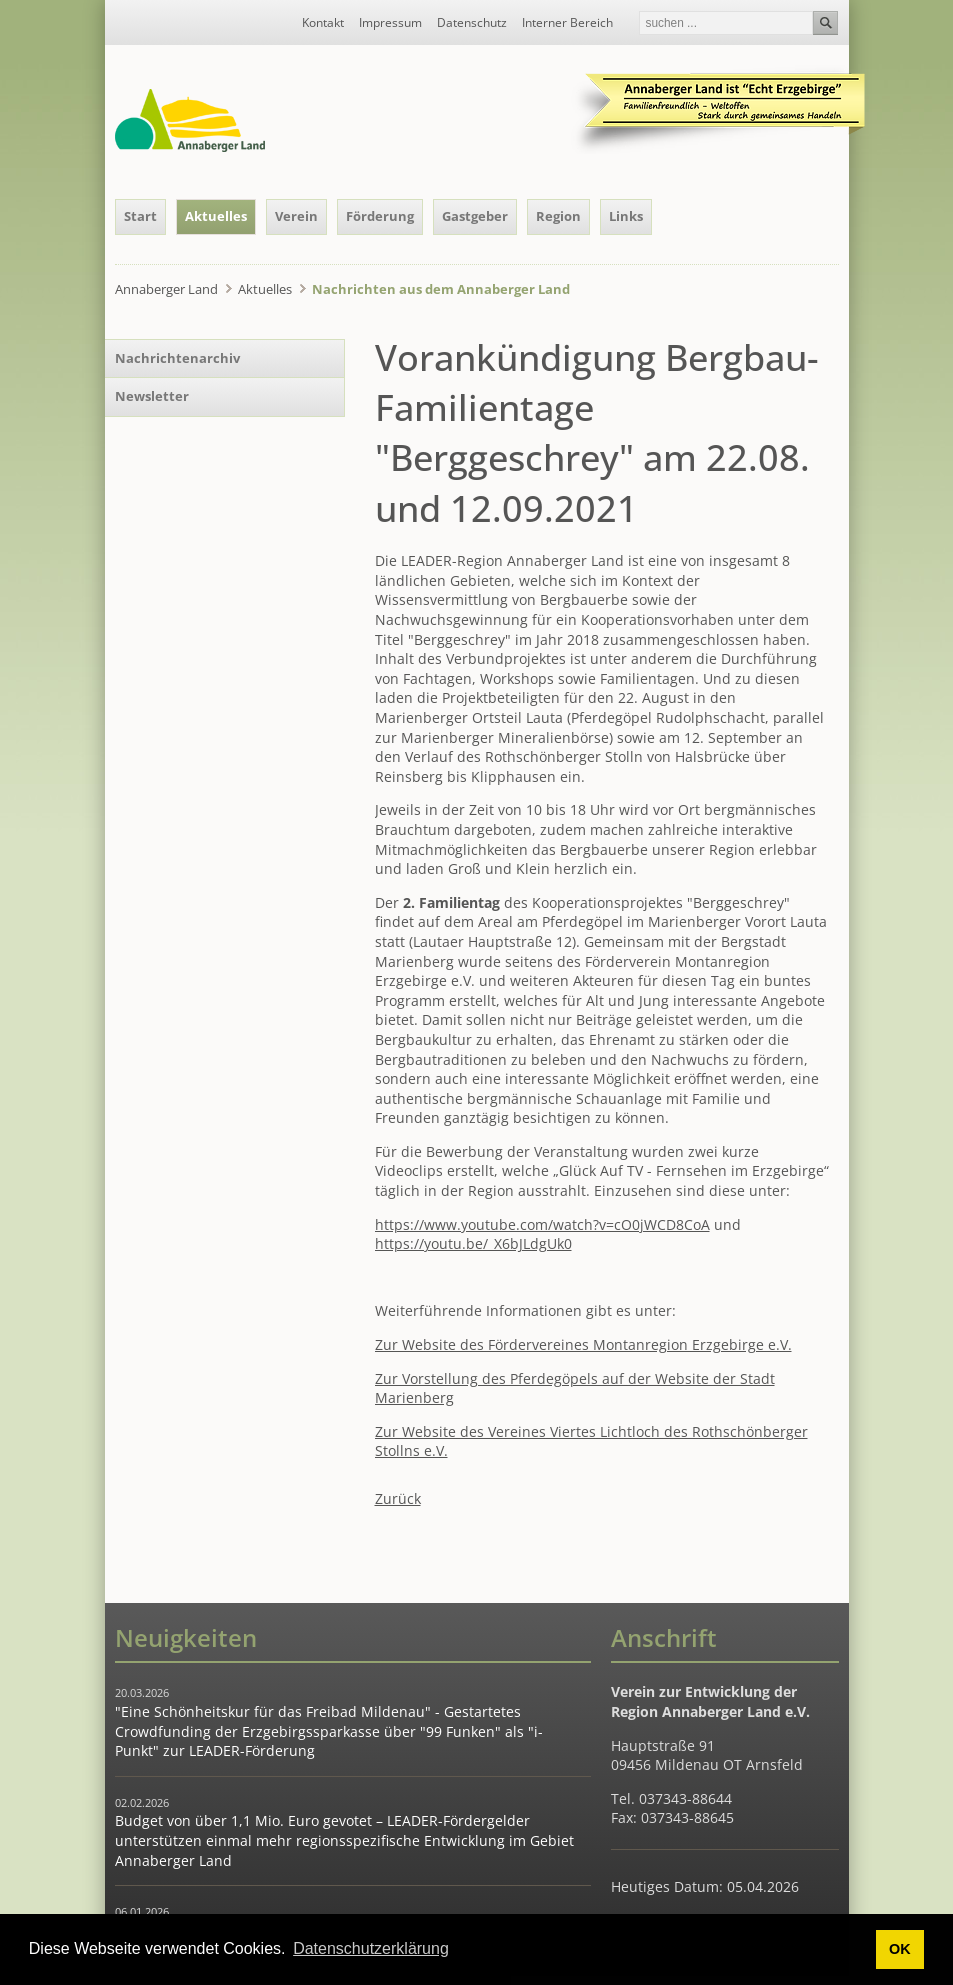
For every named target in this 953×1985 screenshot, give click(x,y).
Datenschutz (472, 23)
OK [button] (900, 1949)
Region (558, 216)
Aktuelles (216, 216)
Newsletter (152, 396)
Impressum (390, 23)
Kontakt (323, 23)
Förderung (380, 216)
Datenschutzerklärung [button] (371, 1948)
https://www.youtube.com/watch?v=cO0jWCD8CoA (542, 1224)
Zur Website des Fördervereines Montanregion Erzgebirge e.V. (583, 1344)
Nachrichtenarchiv (177, 358)
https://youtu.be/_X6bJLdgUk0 (473, 1243)
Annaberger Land (166, 289)
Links (626, 216)
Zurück (398, 1498)
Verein (296, 216)
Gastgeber (475, 216)
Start (140, 216)
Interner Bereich (567, 23)
